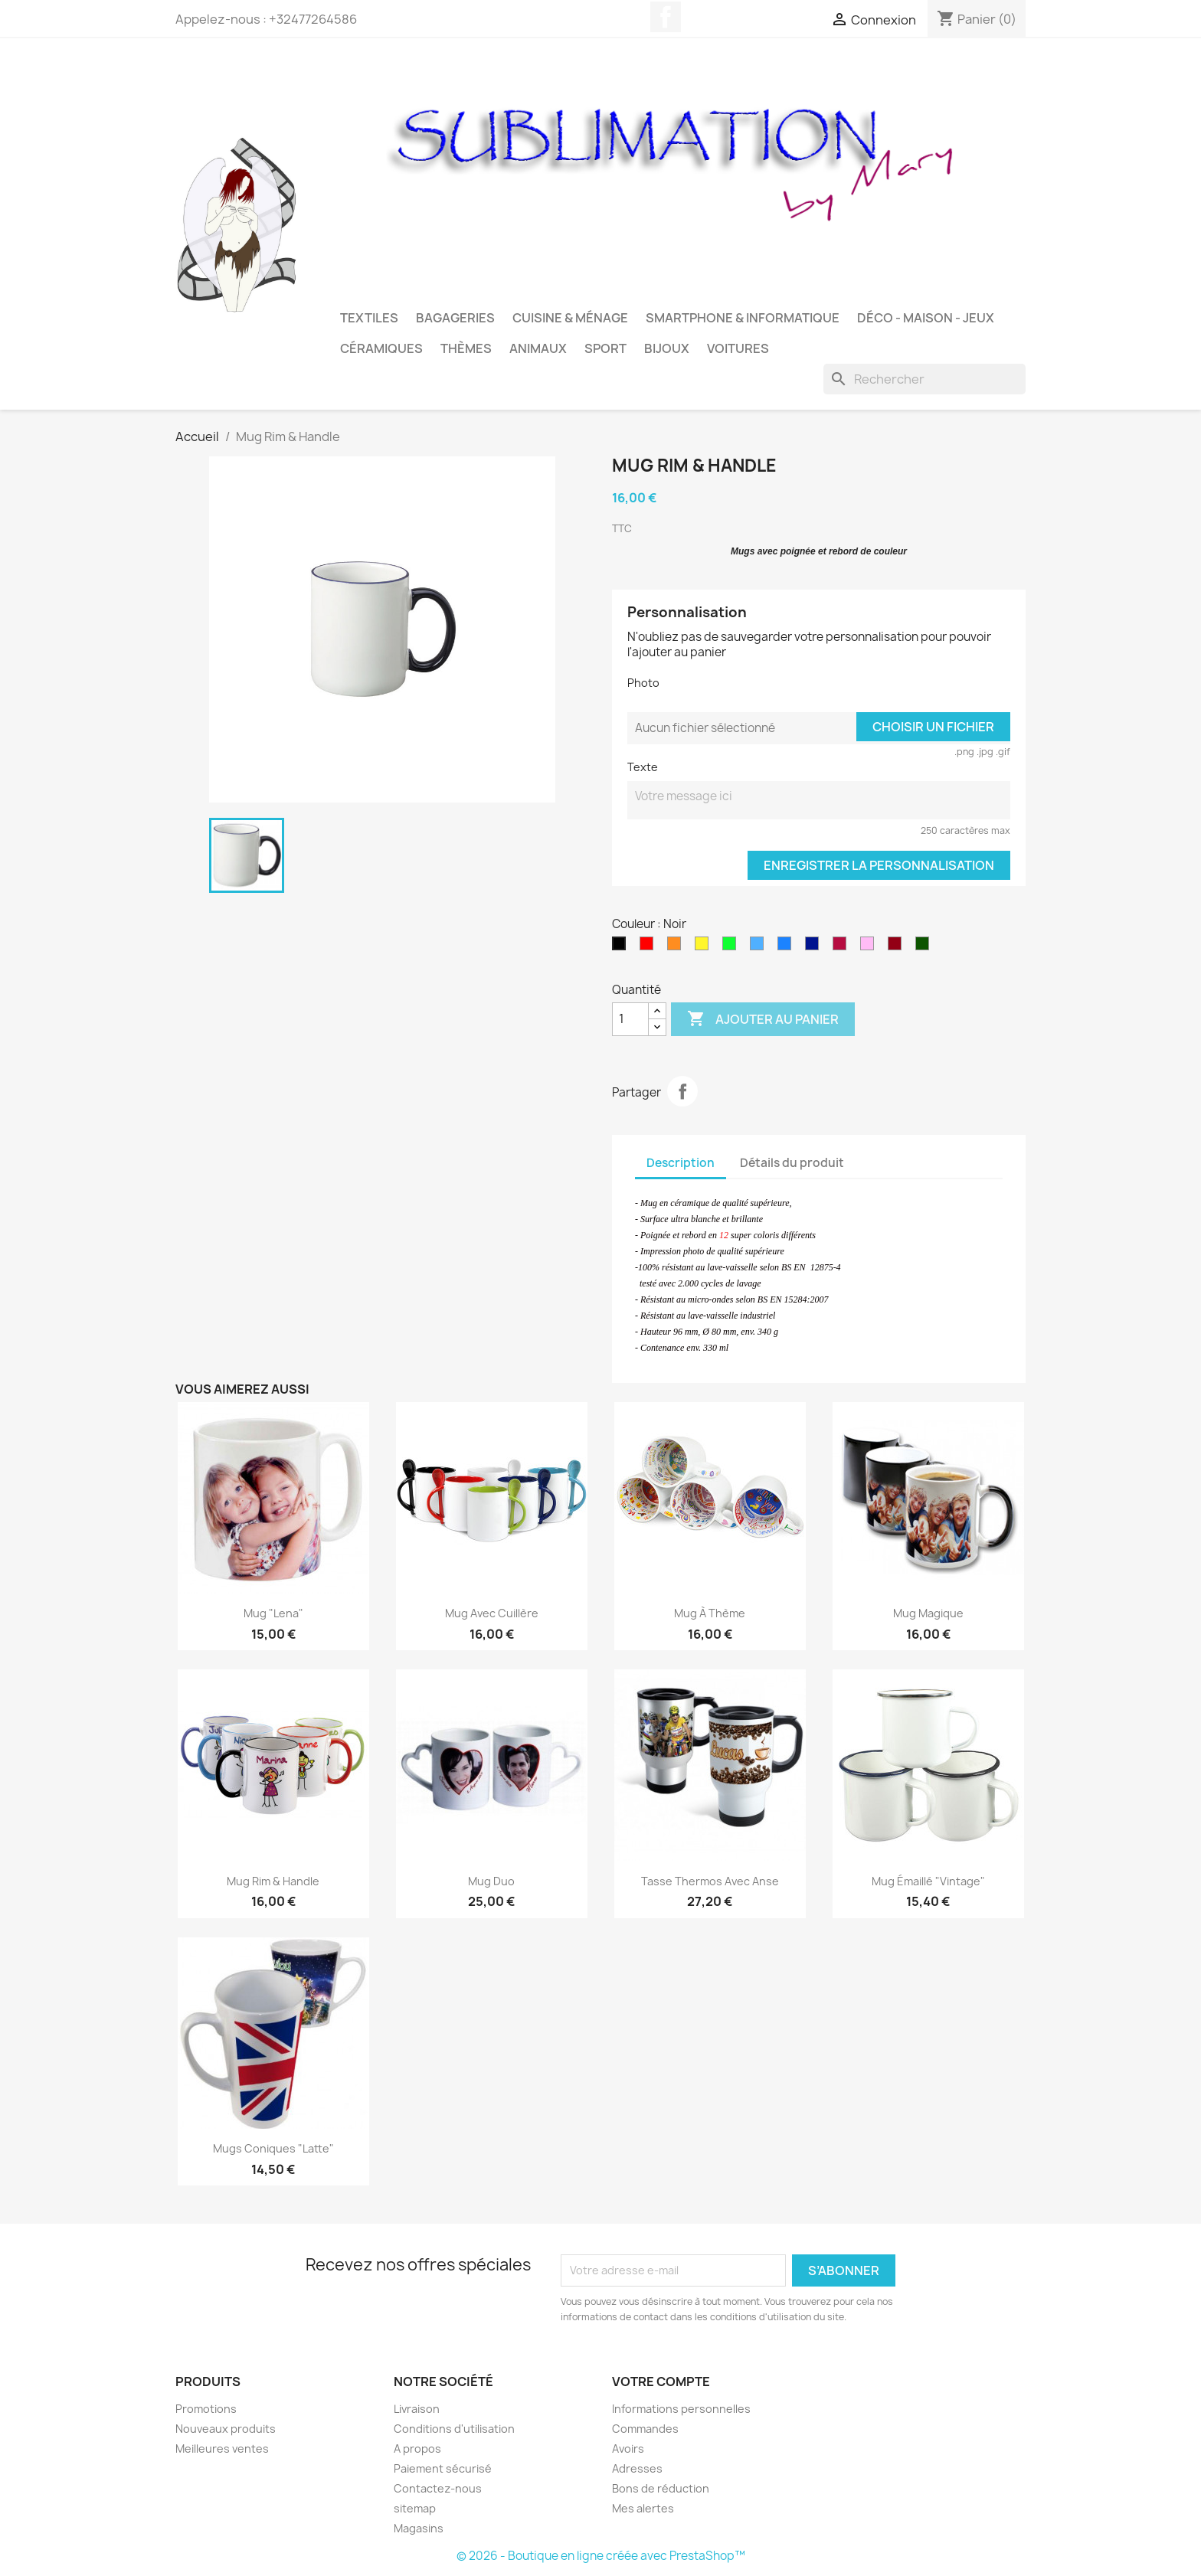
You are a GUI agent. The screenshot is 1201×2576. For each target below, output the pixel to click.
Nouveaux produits (225, 2428)
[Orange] (677, 947)
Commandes (645, 2428)
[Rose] (870, 947)
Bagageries (455, 317)
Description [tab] (680, 1163)
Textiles (369, 317)
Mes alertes (643, 2508)
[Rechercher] (924, 379)
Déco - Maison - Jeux (925, 317)
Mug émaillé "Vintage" (928, 1881)
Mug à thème (709, 1613)
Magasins (418, 2528)
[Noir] (622, 947)
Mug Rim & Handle (273, 1881)
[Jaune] (705, 947)
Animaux (538, 348)
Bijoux (666, 348)
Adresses (637, 2468)
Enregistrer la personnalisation (879, 865)
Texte (642, 767)
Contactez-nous (438, 2488)
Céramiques (381, 348)
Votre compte (661, 2381)
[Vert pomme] (732, 947)
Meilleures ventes (222, 2448)
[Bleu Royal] (787, 947)
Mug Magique (928, 1613)
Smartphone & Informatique (742, 317)
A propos (417, 2448)
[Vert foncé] (925, 947)
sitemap (415, 2508)
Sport (605, 348)
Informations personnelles (681, 2408)
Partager (682, 1091)
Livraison (417, 2408)
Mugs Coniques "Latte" (273, 2148)
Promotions (206, 2408)
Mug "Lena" (273, 1613)
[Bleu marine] (815, 947)
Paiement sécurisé (443, 2468)
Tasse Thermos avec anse (710, 1881)
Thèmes (466, 348)
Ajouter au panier (763, 1019)
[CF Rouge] (842, 947)
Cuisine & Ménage (570, 317)
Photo (643, 682)
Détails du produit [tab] (792, 1163)
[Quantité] (630, 1019)
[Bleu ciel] (760, 947)
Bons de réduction (660, 2488)
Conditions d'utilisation (454, 2428)
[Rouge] (649, 947)
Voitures (738, 348)
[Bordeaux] (898, 947)
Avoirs (628, 2448)
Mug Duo (491, 1881)
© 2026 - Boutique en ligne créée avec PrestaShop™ (601, 2556)
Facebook (665, 17)
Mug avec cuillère (491, 1613)
